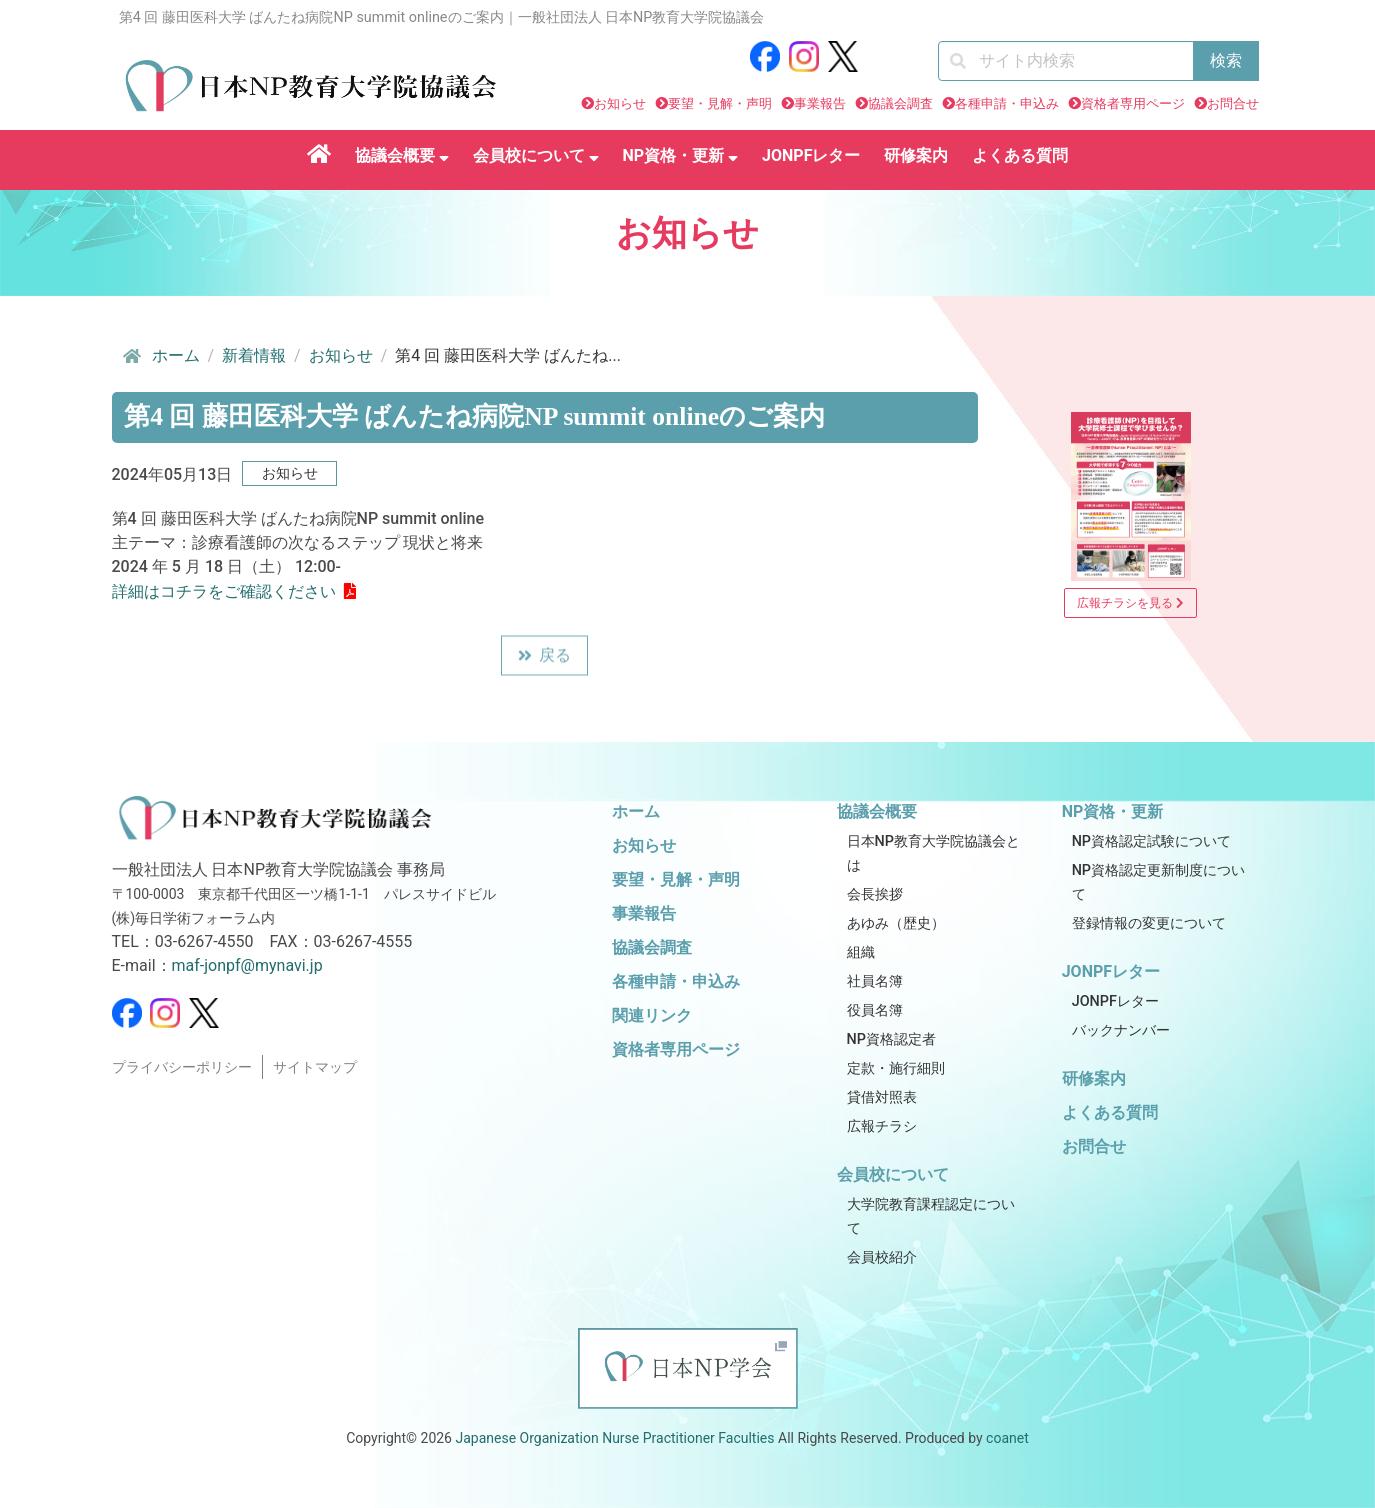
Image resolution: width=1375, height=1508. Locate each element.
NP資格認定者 (891, 1039)
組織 (861, 952)
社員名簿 (875, 981)
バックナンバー (1121, 1030)
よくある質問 (1020, 155)
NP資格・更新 (681, 155)
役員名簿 (875, 1010)
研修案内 (916, 155)
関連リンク (652, 1015)
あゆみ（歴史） (896, 923)
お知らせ (620, 103)
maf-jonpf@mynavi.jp (247, 965)
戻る (544, 657)
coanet (1007, 1438)
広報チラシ (882, 1126)
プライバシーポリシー (182, 1067)
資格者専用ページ (1133, 103)
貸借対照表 (882, 1097)
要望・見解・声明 (720, 103)
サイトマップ (315, 1067)
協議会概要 (402, 155)
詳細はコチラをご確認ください (224, 591)
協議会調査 (900, 103)
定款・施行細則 (896, 1068)
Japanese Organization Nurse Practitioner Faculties (614, 1438)
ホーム (160, 356)
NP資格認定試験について (1151, 841)
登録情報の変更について (1149, 923)
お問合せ (1233, 103)
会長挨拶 (875, 894)
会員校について (536, 155)
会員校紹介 (882, 1257)
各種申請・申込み (1007, 103)
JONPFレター (811, 155)
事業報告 (820, 103)
